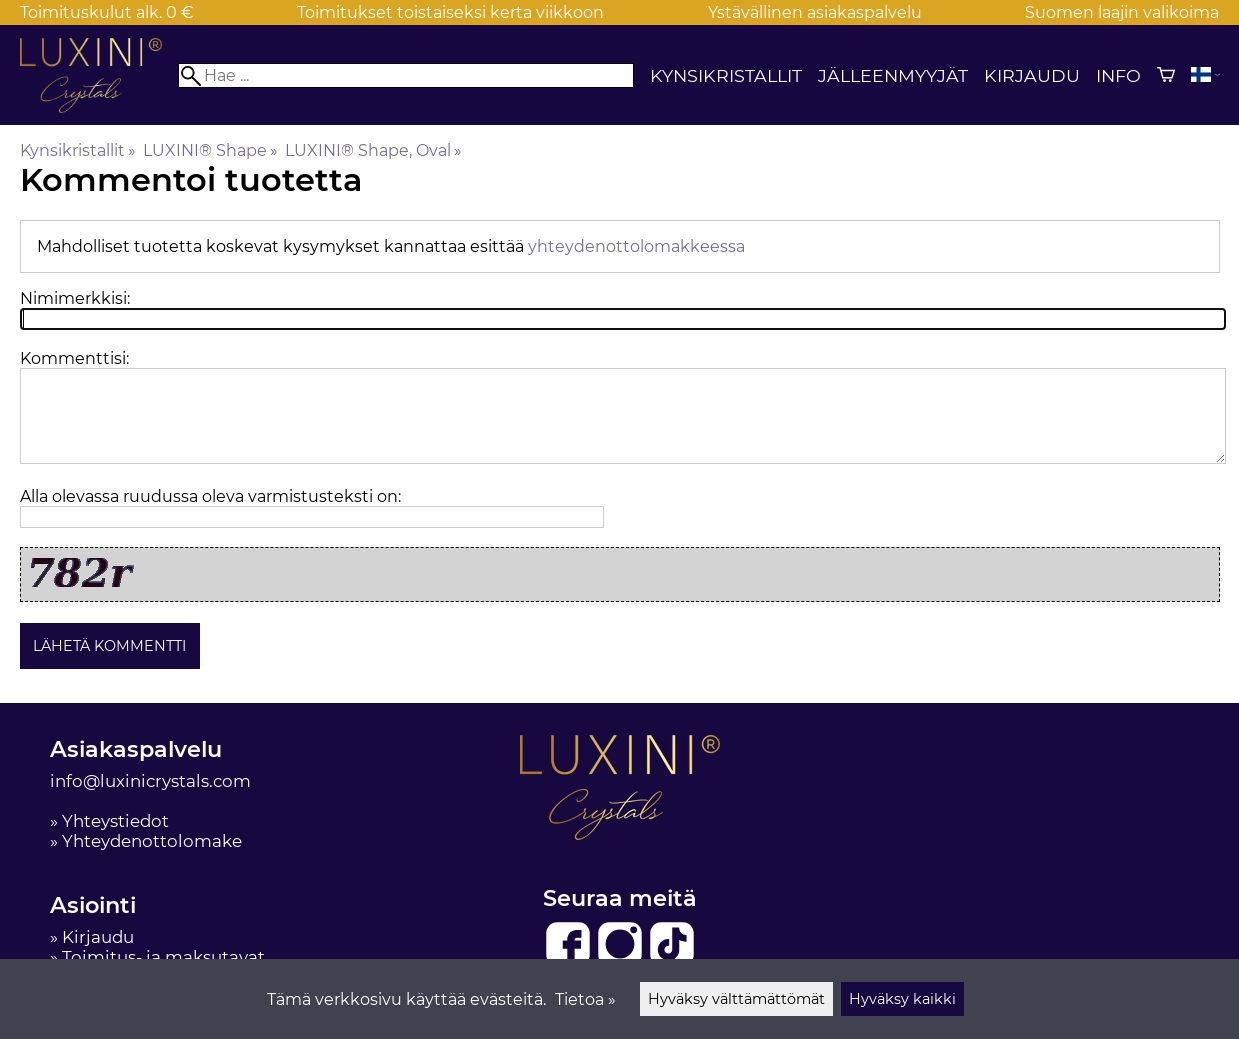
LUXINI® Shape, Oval (373, 150)
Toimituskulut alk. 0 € (107, 12)
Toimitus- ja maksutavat (163, 957)
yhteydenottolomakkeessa (636, 246)
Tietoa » (585, 999)
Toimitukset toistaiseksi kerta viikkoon (450, 12)
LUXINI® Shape (210, 150)
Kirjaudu (1032, 75)
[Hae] (405, 75)
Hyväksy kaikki (902, 999)
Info (1118, 75)
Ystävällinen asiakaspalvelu (815, 12)
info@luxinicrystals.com (150, 781)
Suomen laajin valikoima (1122, 12)
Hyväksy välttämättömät (736, 999)
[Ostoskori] (1166, 75)
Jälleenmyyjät (893, 75)
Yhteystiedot (115, 821)
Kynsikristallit (726, 75)
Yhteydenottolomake (152, 841)
